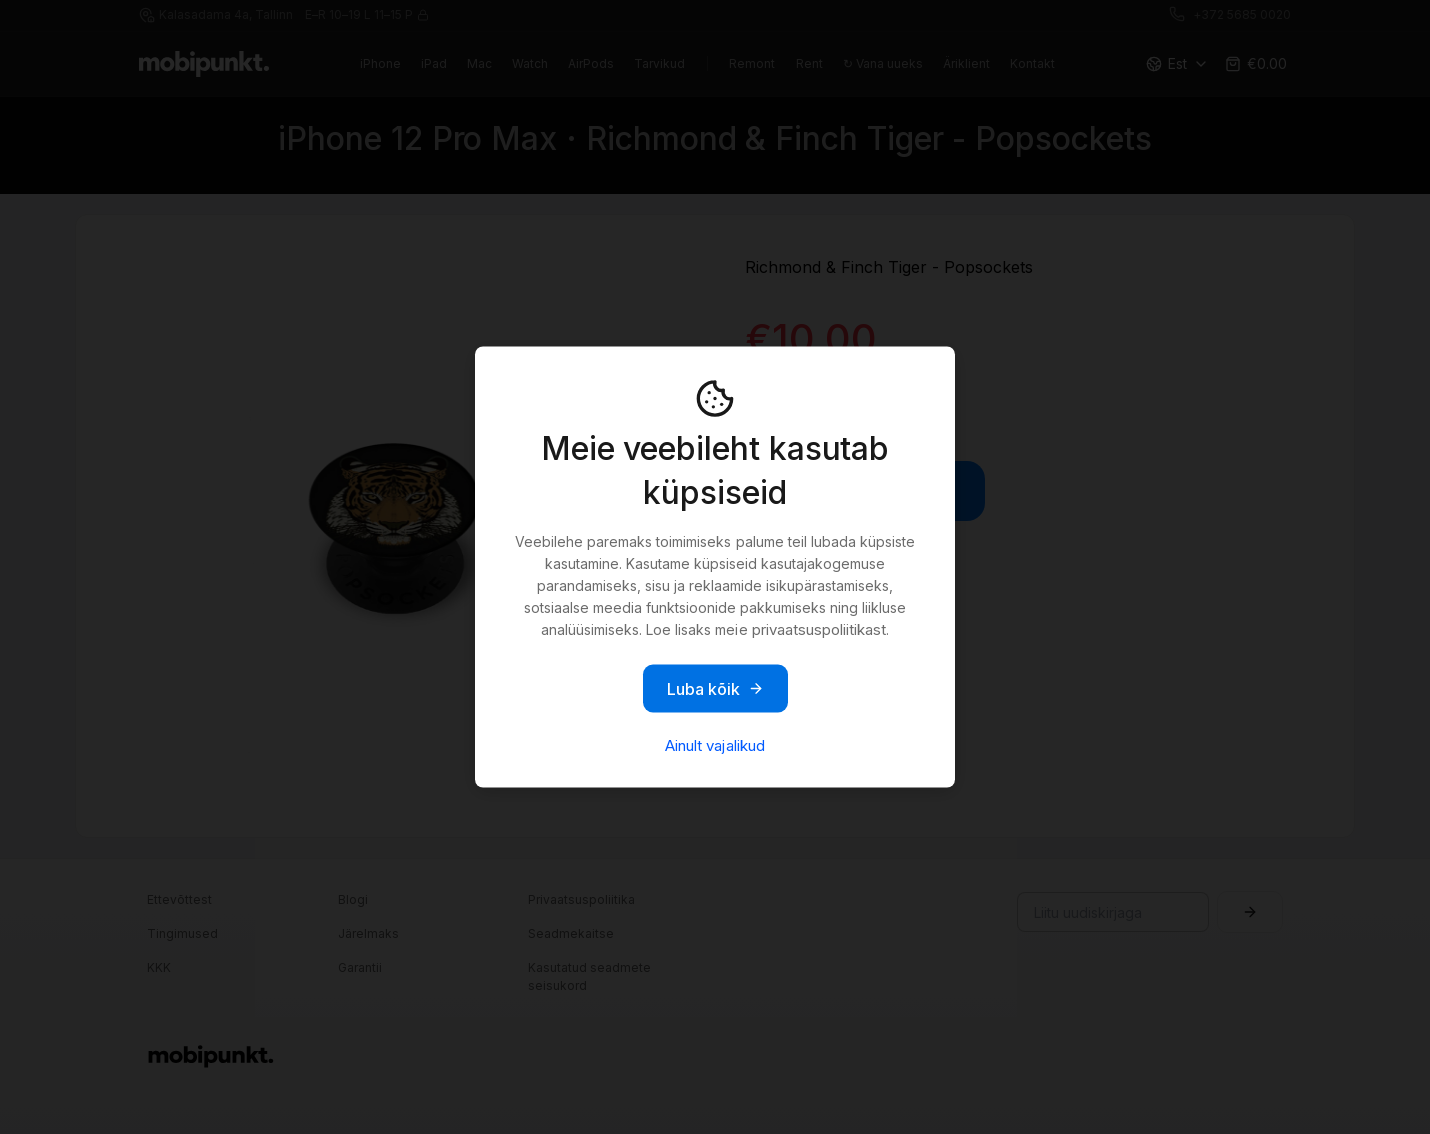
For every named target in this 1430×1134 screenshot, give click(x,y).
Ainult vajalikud (714, 745)
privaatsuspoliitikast (819, 629)
